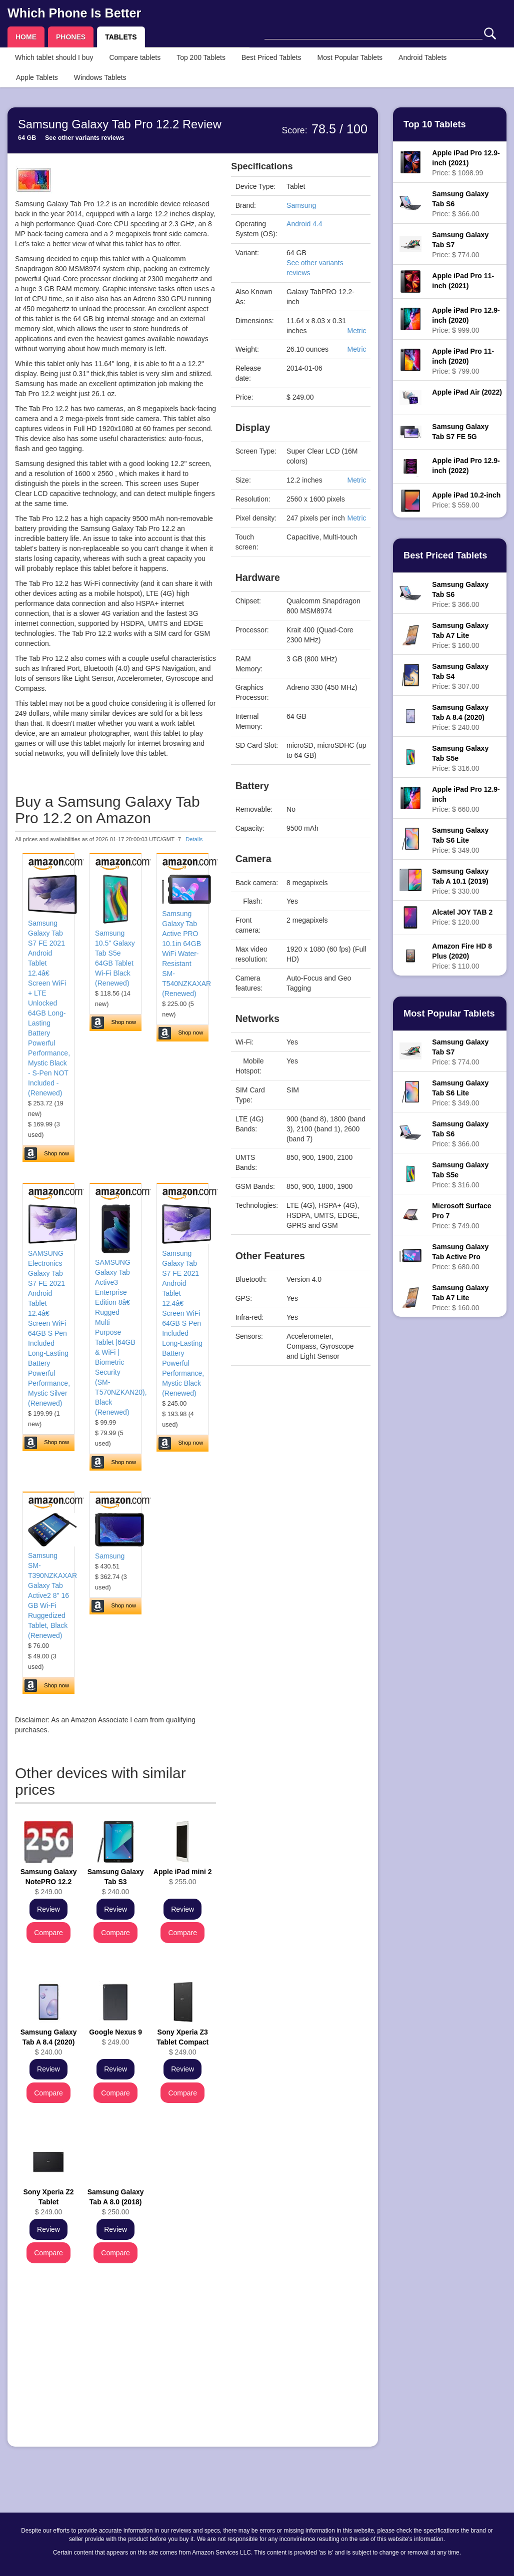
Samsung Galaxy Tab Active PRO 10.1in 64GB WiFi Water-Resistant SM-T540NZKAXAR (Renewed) (186, 954)
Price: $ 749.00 (461, 1216)
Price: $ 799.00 (463, 361)
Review (48, 1909)
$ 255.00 (183, 1877)
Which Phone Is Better (74, 13)
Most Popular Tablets (350, 57)
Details (194, 839)
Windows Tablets (100, 77)
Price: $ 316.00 (460, 758)
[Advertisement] (115, 2369)
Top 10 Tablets (435, 124)
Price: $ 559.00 (466, 500)
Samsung (109, 1556)
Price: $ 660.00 (466, 799)
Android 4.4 (304, 224)
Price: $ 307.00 (460, 676)
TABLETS (121, 37)
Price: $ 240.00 (460, 717)
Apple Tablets (37, 77)
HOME (26, 37)
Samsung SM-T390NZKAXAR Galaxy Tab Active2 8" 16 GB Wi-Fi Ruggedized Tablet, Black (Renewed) (52, 1595)
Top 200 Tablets (201, 57)
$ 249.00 (48, 1882)
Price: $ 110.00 (462, 956)
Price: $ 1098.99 (466, 163)
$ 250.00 (116, 2202)
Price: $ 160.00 (460, 635)
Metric (356, 331)
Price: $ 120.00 (462, 917)
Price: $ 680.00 (460, 1257)
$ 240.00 (116, 1882)
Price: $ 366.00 (460, 204)
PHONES (71, 37)
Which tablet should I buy (54, 57)
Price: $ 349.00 (460, 840)
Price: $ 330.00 (460, 881)
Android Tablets (422, 57)
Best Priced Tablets (272, 57)
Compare (48, 1933)
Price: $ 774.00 (460, 245)
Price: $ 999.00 (466, 320)
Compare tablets (134, 57)
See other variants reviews (84, 137)
